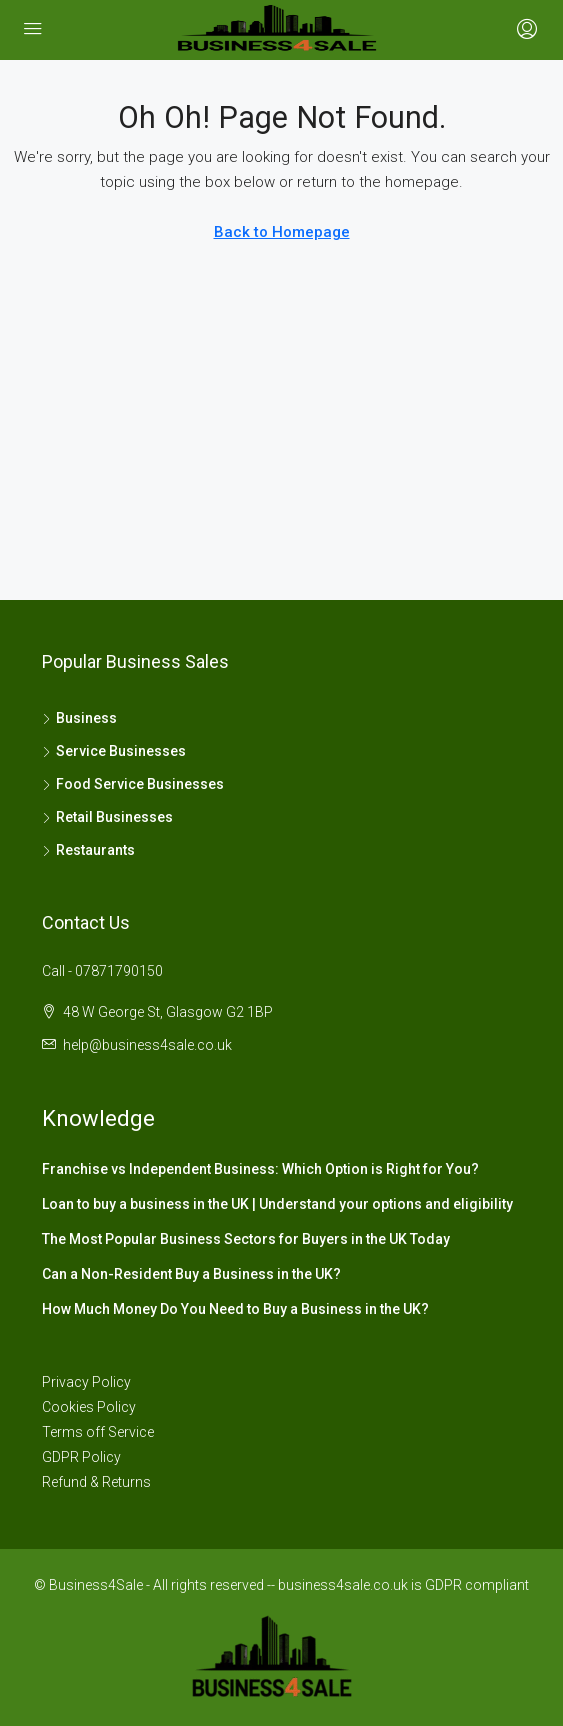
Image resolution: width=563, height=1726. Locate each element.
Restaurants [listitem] (88, 850)
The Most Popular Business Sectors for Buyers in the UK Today (246, 1239)
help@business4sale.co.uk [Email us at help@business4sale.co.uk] (147, 1045)
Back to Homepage (282, 232)
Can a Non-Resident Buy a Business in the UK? (191, 1274)
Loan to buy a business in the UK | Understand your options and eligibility (277, 1204)
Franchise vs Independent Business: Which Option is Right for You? (260, 1169)
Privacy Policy (86, 1382)
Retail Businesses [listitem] (107, 817)
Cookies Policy (89, 1407)
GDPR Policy (81, 1457)
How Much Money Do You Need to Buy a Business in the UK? (235, 1309)
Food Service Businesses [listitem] (133, 784)
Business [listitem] (79, 718)
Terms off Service (98, 1432)
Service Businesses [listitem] (114, 751)
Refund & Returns (96, 1482)
